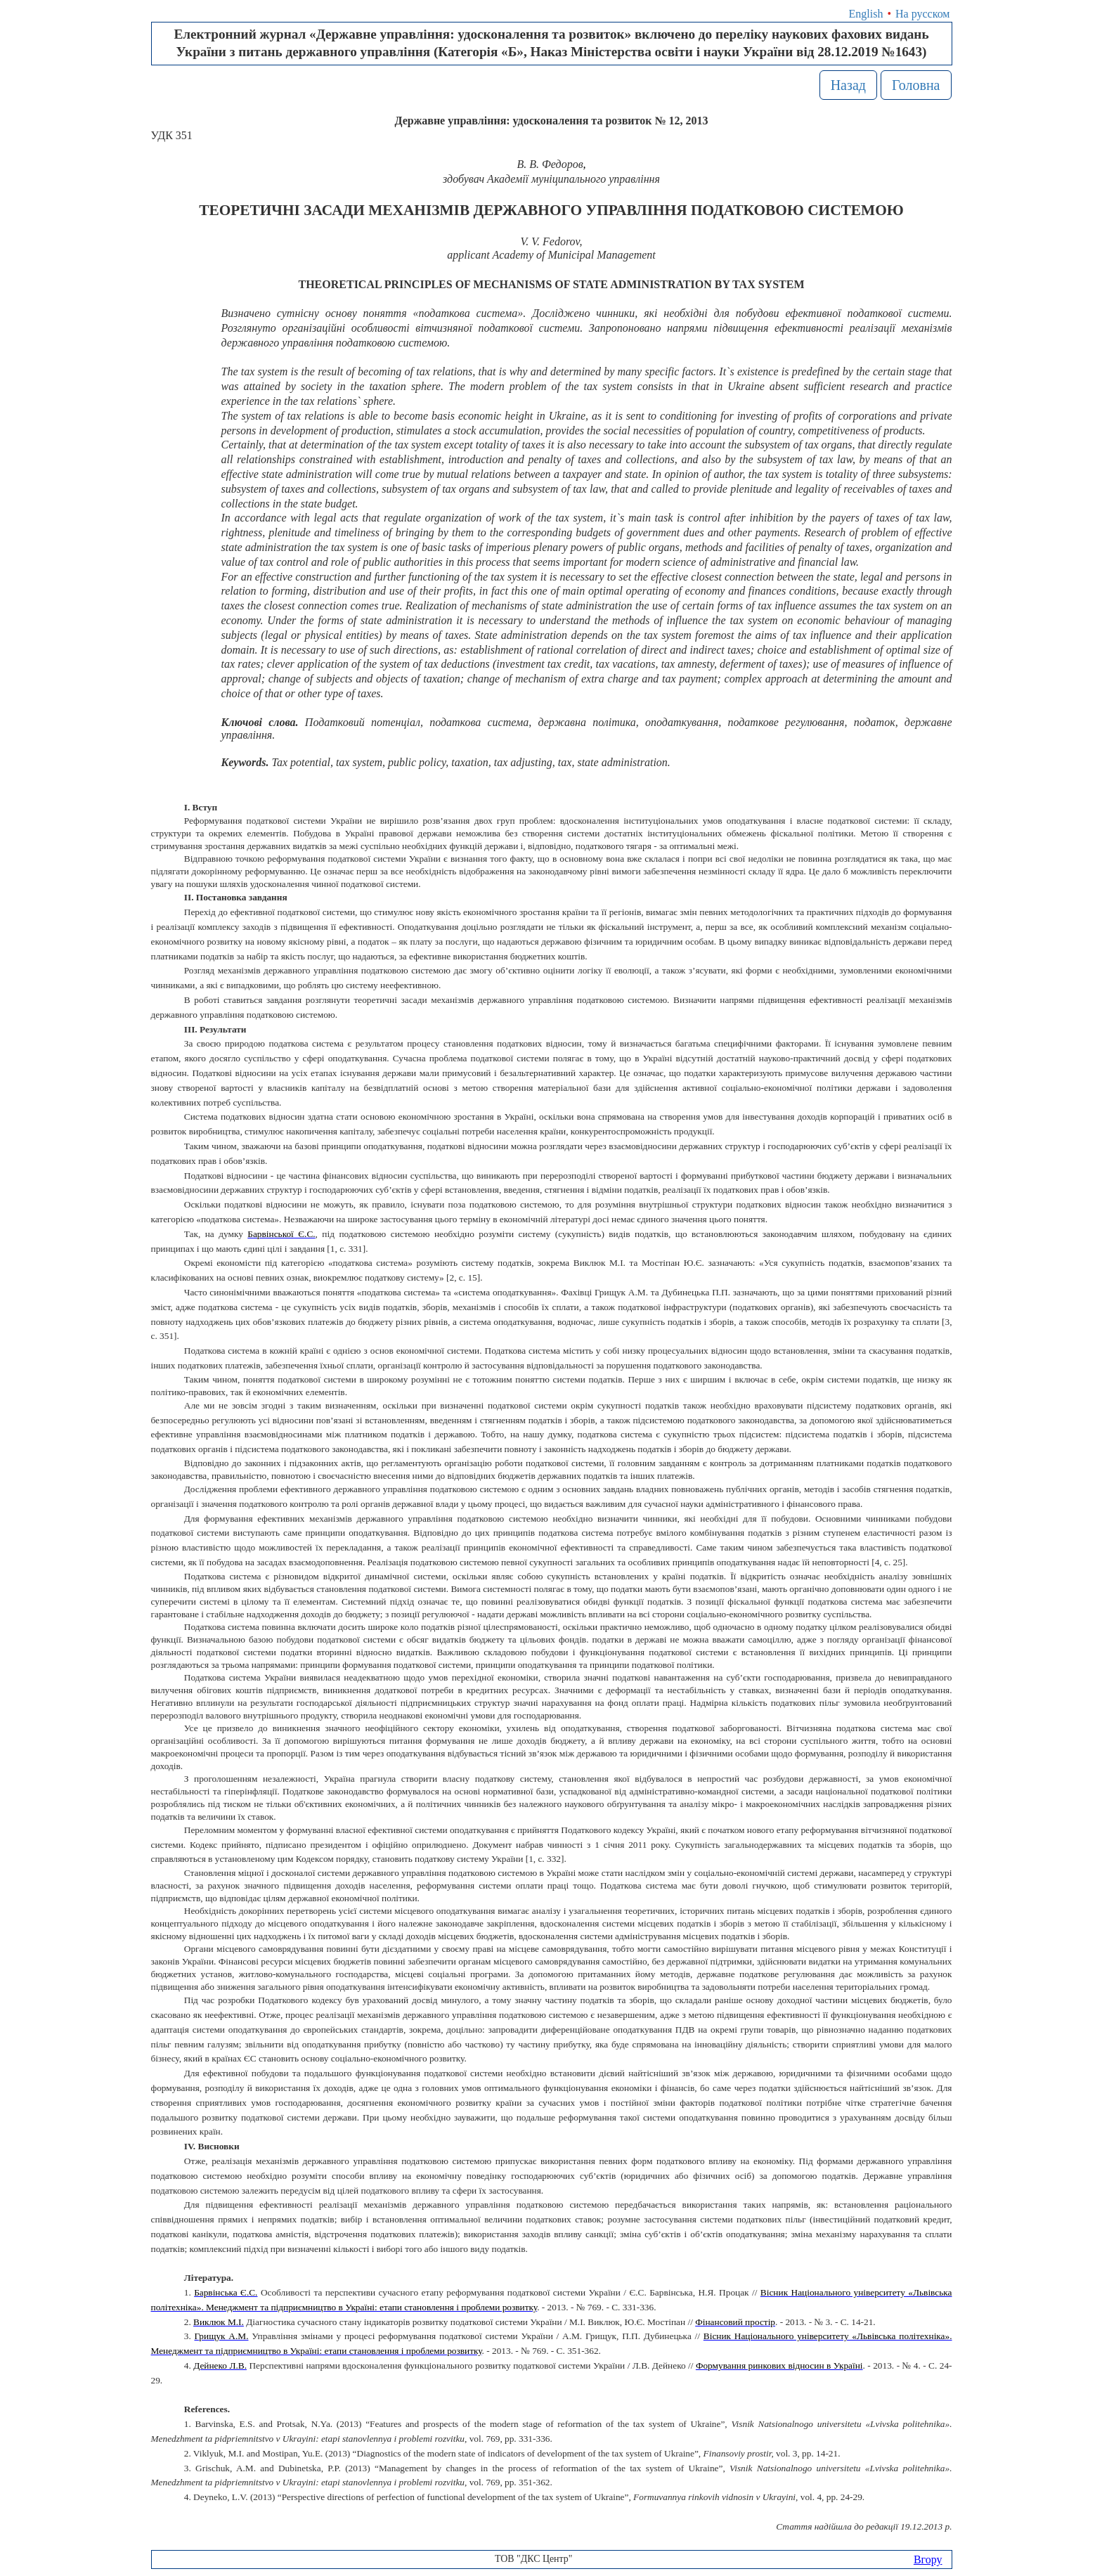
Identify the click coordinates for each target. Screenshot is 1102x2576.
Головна (916, 85)
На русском (922, 14)
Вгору (928, 2559)
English (866, 14)
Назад (848, 85)
